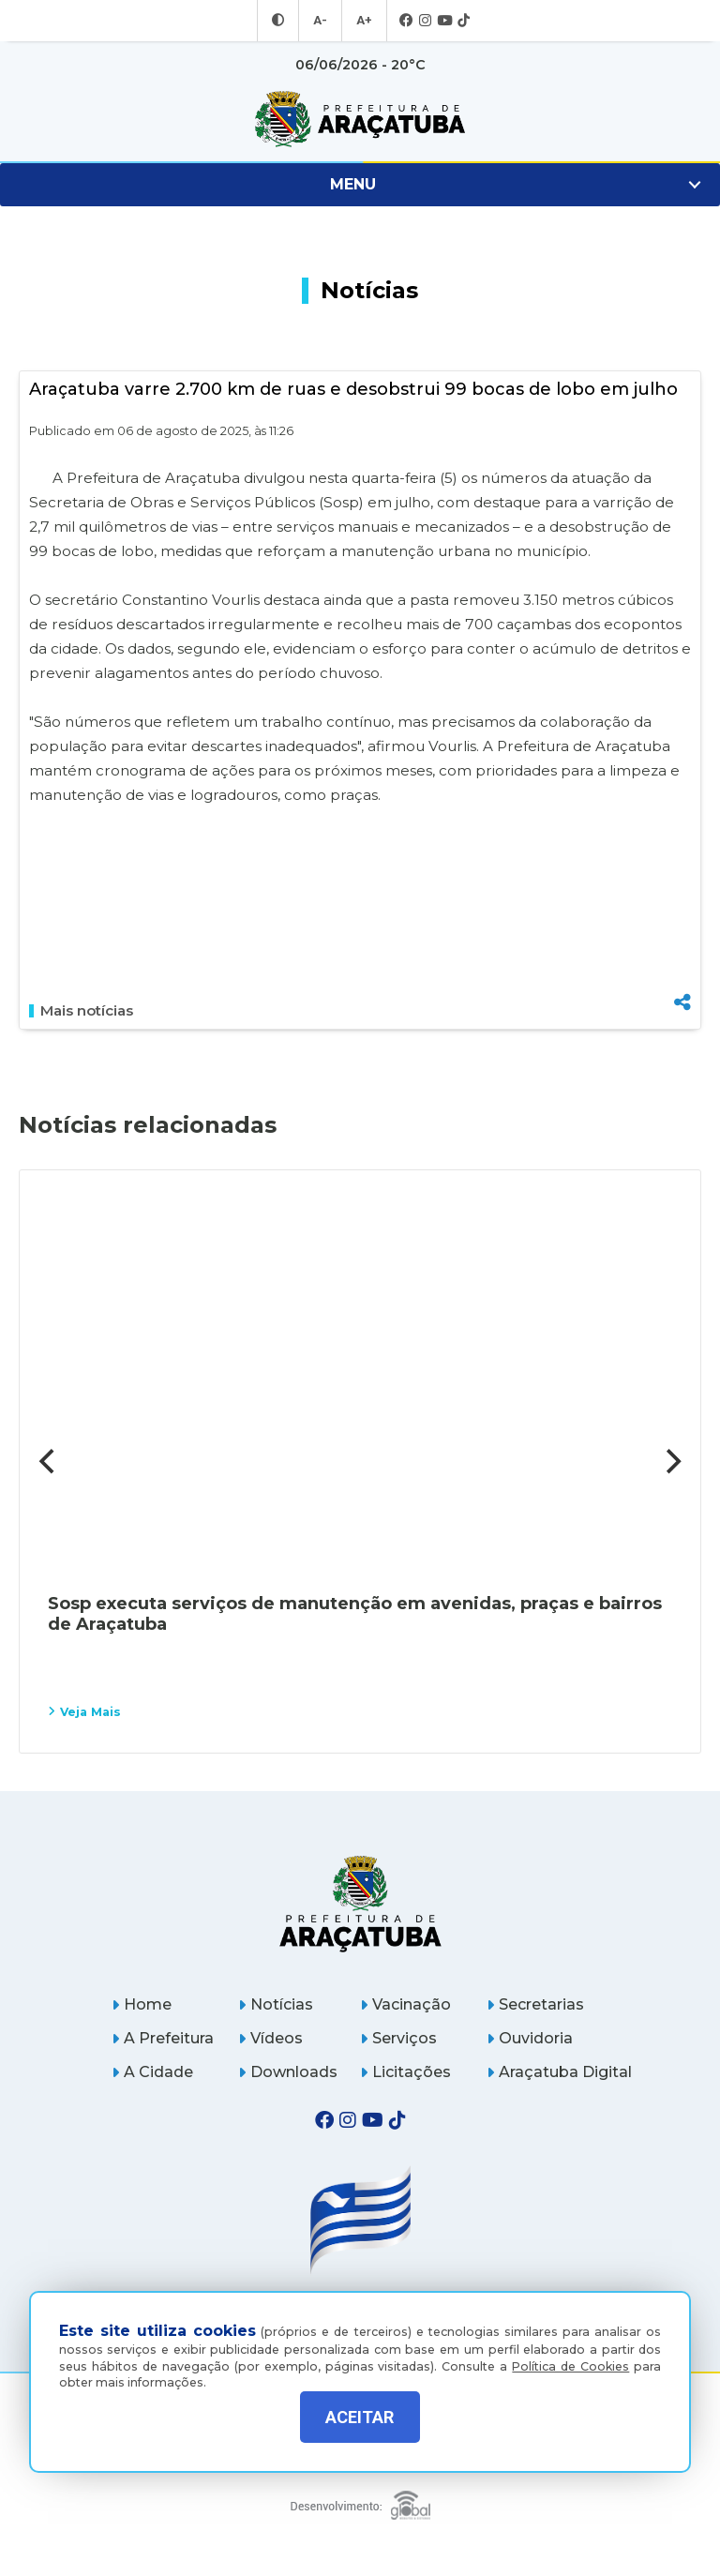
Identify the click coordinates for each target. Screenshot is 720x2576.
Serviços (398, 2038)
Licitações (405, 2072)
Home (142, 2004)
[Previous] (48, 1461)
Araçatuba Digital (559, 2072)
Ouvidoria (530, 2038)
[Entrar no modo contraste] (280, 20)
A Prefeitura (163, 2038)
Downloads (288, 2072)
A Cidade (152, 2072)
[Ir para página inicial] (360, 119)
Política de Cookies (570, 2352)
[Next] (671, 1461)
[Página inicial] (360, 1903)
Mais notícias (81, 1010)
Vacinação (405, 2004)
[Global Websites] (360, 2500)
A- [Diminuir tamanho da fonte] (321, 20)
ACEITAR (359, 2417)
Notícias (275, 2004)
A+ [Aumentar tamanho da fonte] (362, 20)
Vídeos (270, 2038)
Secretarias (535, 2004)
